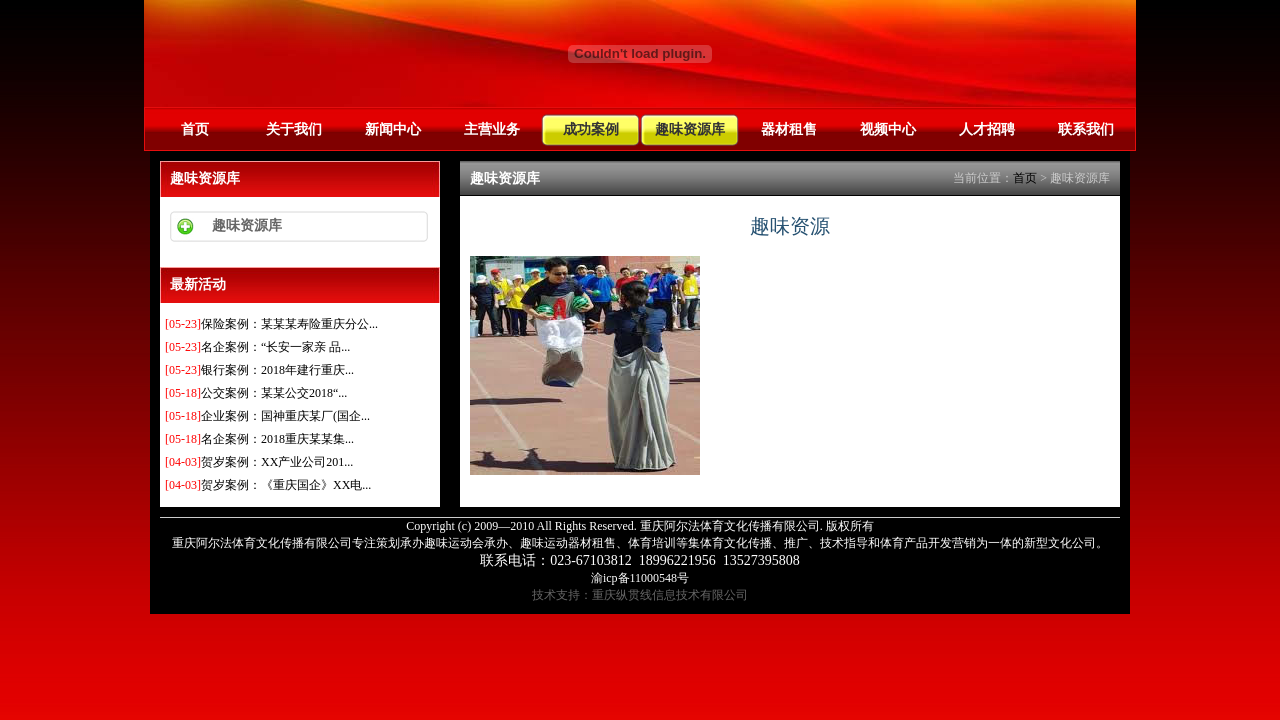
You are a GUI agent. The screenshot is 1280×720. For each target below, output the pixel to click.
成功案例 (591, 129)
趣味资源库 (690, 129)
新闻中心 (393, 129)
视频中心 (888, 129)
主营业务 (492, 129)
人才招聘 (987, 129)
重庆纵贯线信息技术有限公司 (670, 595)
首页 (195, 129)
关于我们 (294, 129)
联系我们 (1086, 129)
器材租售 (789, 129)
